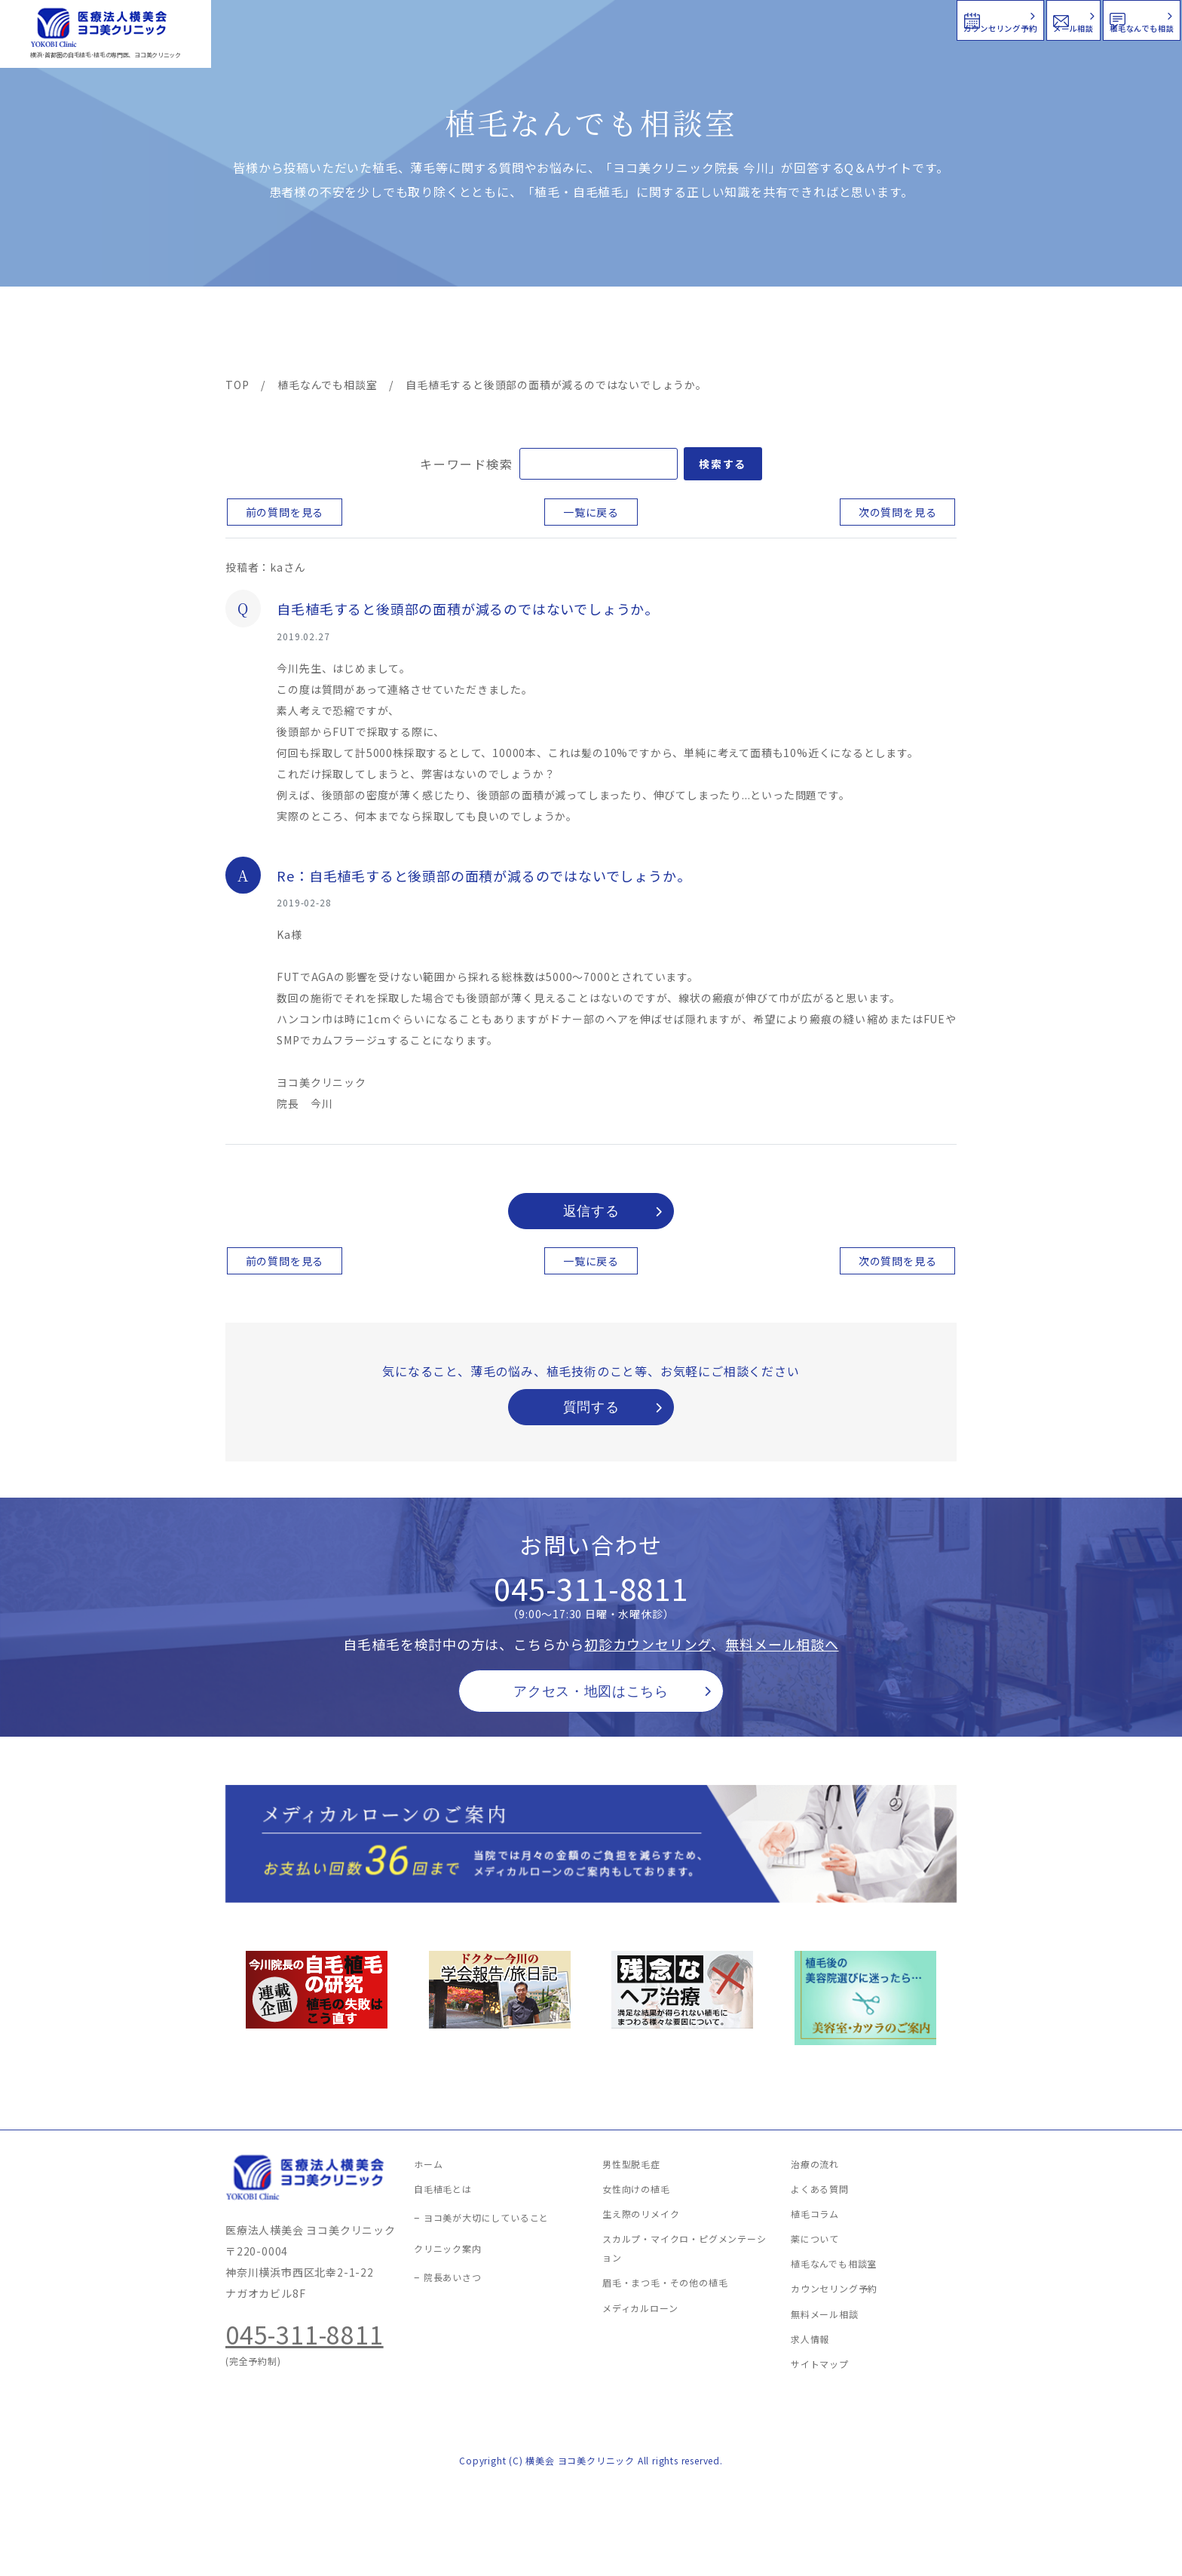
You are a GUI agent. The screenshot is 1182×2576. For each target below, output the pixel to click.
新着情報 (733, 333)
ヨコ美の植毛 (270, 333)
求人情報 (911, 333)
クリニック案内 (461, 333)
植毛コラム (821, 333)
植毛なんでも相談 (1083, 18)
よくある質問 (646, 333)
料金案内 (558, 333)
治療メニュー (361, 333)
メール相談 (909, 18)
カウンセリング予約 (728, 18)
